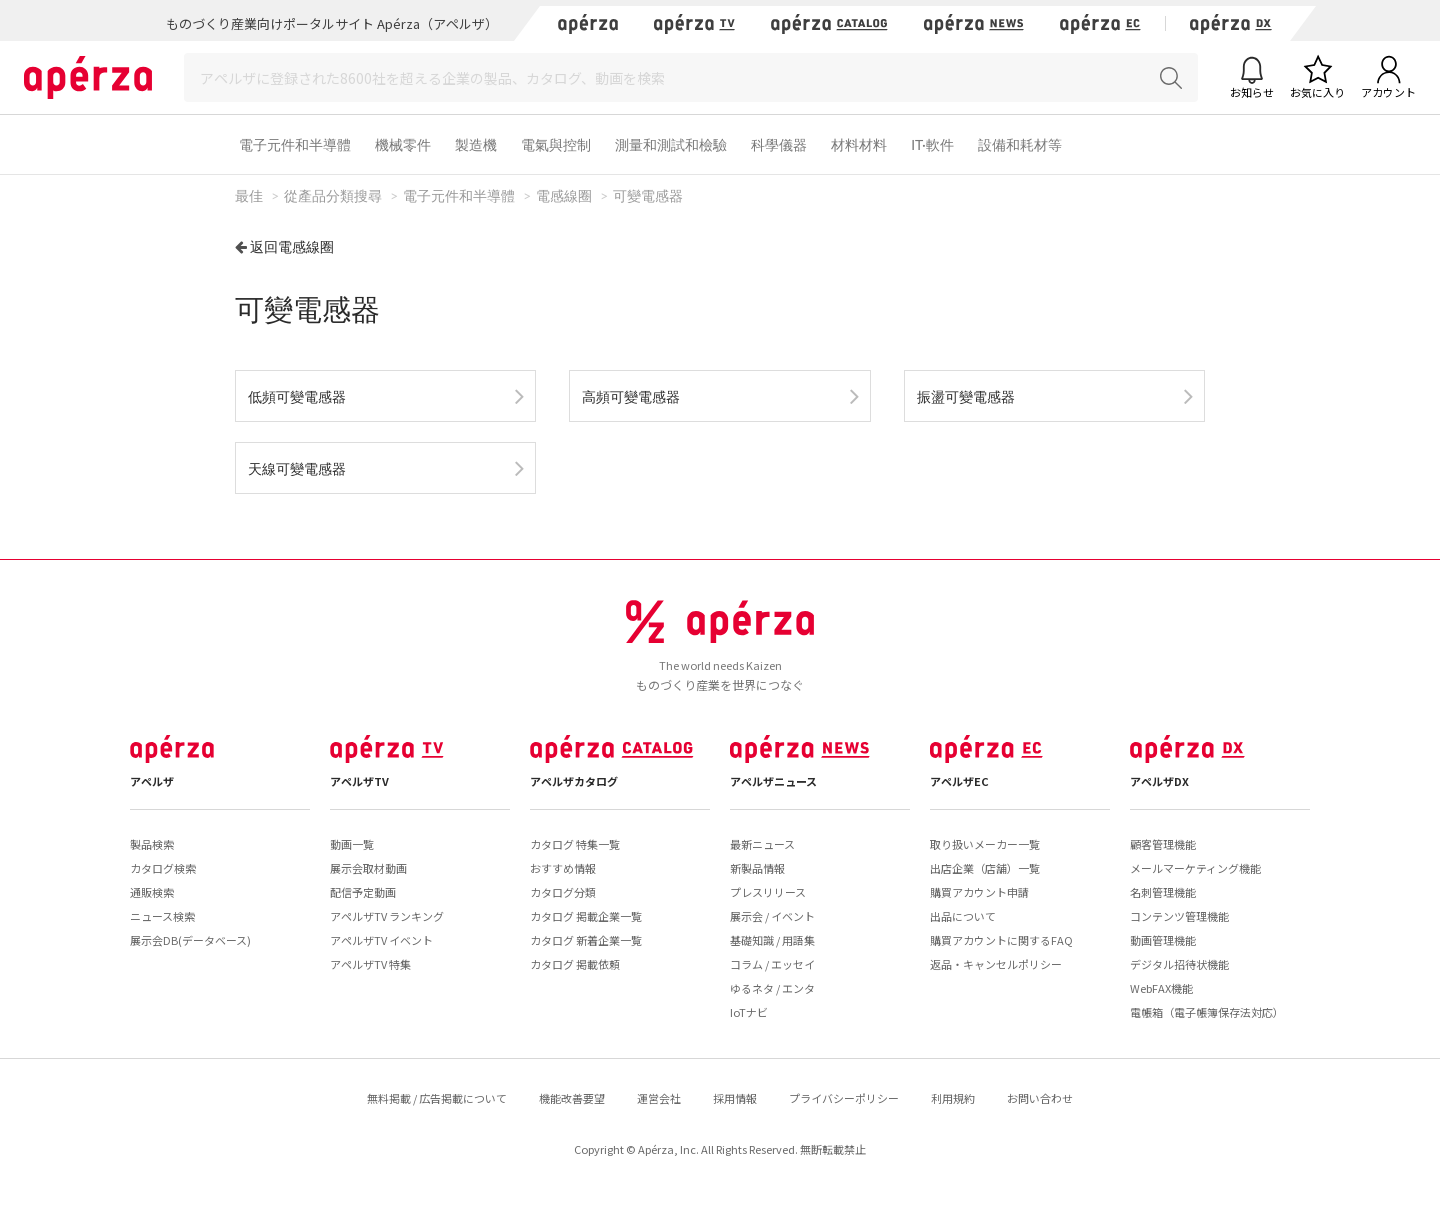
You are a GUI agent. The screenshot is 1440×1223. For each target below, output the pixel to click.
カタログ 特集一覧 (575, 844)
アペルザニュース (773, 781)
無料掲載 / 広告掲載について (437, 1098)
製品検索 (152, 844)
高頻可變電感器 (631, 396)
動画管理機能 (1163, 940)
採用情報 (735, 1098)
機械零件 (403, 144)
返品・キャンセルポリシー (996, 964)
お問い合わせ (1040, 1098)
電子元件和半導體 (295, 144)
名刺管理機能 (1163, 892)
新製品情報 (757, 868)
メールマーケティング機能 (1195, 868)
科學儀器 (779, 144)
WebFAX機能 (1161, 988)
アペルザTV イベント (381, 940)
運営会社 (659, 1098)
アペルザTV (359, 781)
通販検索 (152, 892)
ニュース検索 (162, 916)
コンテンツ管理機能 (1179, 916)
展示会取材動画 (368, 868)
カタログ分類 (563, 892)
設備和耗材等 (1020, 144)
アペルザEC (959, 781)
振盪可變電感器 (966, 396)
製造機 (476, 144)
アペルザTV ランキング (387, 916)
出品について (963, 916)
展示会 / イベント (772, 916)
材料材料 (859, 144)
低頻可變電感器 (297, 396)
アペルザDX (1159, 781)
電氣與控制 (556, 144)
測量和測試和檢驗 (671, 144)
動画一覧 (352, 844)
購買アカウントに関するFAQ (1001, 940)
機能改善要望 (572, 1098)
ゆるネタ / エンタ (772, 988)
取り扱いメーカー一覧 (985, 844)
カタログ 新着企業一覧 (586, 940)
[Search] (691, 77)
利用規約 (953, 1098)
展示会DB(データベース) (190, 940)
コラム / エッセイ (772, 964)
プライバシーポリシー (844, 1098)
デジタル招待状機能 (1179, 964)
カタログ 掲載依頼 (575, 964)
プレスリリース (768, 892)
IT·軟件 (932, 144)
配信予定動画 (363, 892)
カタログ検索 (163, 868)
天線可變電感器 (297, 468)
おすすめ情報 (563, 868)
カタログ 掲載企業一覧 (586, 916)
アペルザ (152, 781)
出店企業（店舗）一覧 (985, 868)
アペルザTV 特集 (370, 964)
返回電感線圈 (292, 246)
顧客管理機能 (1163, 844)
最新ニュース (762, 844)
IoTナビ (749, 1012)
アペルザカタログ (574, 781)
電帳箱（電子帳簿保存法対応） (1207, 1012)
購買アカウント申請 (979, 892)
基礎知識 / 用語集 (772, 940)
